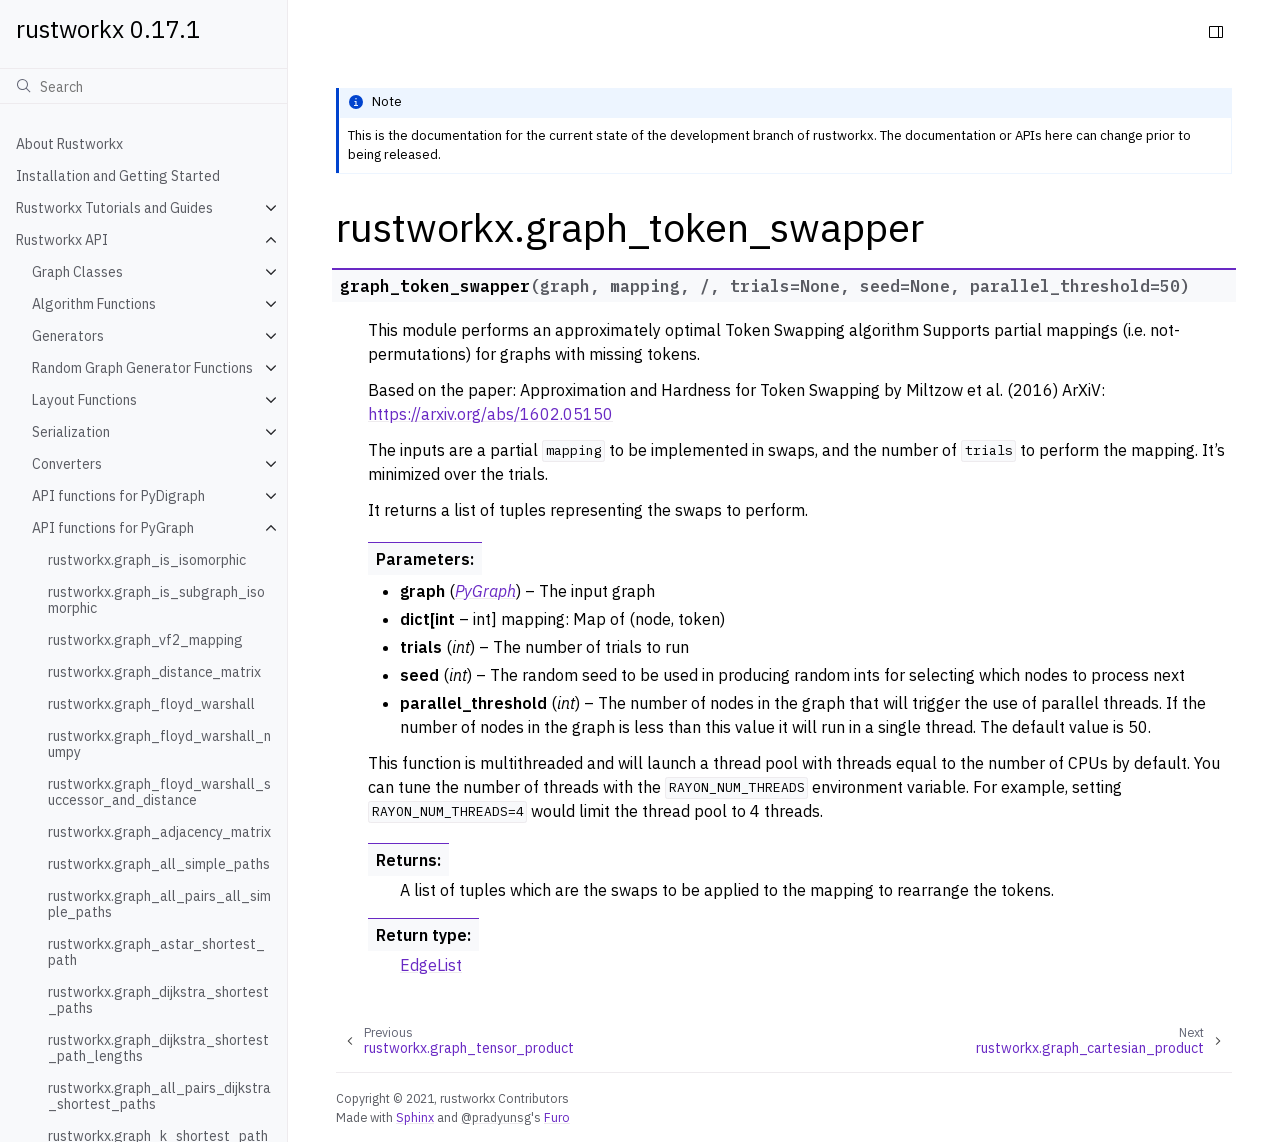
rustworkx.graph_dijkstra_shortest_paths (158, 1000)
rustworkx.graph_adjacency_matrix (159, 832)
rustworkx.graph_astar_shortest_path (156, 952)
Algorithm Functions (94, 304)
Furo (557, 1117)
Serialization (71, 432)
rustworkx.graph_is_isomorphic (147, 560)
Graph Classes (77, 272)
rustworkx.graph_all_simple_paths (159, 864)
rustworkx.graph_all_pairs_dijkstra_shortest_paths (159, 1096)
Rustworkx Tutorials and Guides (114, 208)
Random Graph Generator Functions (142, 368)
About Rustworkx (69, 144)
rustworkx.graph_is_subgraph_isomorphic (156, 600)
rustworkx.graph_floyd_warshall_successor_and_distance (159, 792)
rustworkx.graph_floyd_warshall (151, 704)
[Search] (143, 86)
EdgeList (431, 965)
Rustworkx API (62, 240)
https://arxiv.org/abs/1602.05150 (490, 414)
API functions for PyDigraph (118, 496)
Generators (68, 336)
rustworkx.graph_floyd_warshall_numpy (159, 744)
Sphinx (415, 1117)
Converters (67, 464)
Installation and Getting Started (118, 176)
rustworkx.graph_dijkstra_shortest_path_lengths (158, 1048)
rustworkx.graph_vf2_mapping (145, 640)
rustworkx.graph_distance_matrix (154, 672)
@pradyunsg (496, 1117)
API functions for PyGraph (113, 528)
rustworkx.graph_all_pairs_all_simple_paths (159, 904)
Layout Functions (84, 400)
